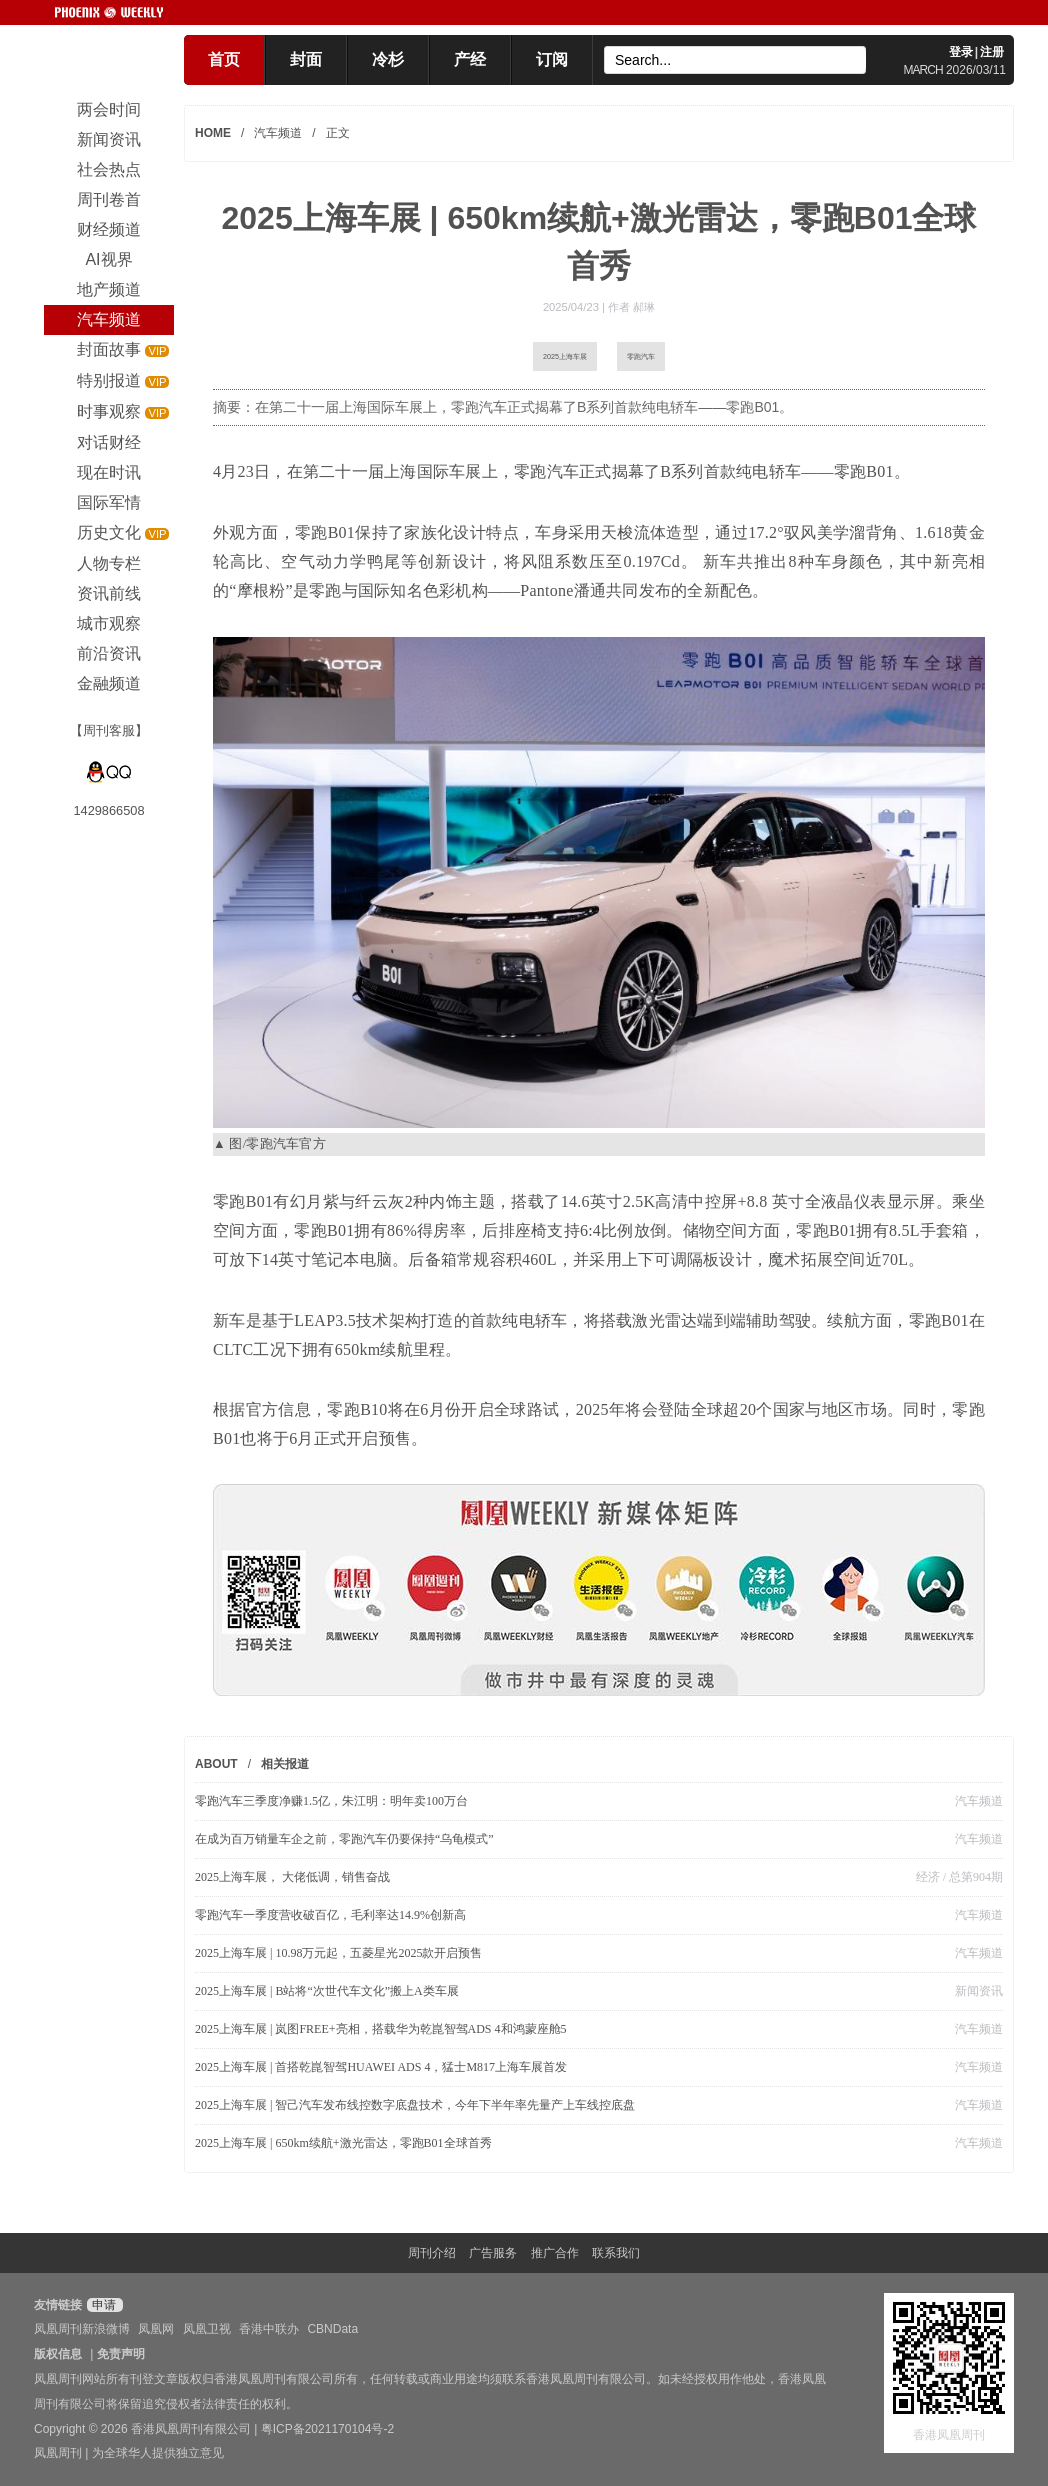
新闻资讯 (979, 1991)
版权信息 (58, 2354)
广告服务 (493, 2253)
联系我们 (616, 2253)
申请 (102, 2305)
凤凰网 (156, 2329)
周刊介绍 (432, 2253)
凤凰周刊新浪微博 (82, 2329)
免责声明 (121, 2354)
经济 (928, 1877)
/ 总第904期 (971, 1877)
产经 (470, 59)
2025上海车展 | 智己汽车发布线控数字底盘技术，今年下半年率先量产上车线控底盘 (415, 2105)
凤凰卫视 (207, 2329)
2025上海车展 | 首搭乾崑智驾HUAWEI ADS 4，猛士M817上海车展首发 (381, 2067)
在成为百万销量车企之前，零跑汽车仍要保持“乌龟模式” (344, 1839)
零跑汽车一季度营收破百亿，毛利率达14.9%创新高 (330, 1915)
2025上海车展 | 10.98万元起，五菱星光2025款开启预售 (338, 1953)
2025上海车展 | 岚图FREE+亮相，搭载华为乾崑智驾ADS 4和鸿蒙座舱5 (381, 2029)
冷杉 (388, 59)
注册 (992, 52)
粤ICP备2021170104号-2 (327, 2429)
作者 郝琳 (631, 307)
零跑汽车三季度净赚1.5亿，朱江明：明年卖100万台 (331, 1801)
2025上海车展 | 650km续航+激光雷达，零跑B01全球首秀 (343, 2143)
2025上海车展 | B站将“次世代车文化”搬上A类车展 (327, 1991)
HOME (213, 133)
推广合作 (555, 2253)
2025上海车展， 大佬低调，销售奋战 (292, 1877)
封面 (306, 59)
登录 (961, 52)
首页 (224, 59)
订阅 (552, 59)
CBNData (332, 2329)
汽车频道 (278, 133)
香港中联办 (269, 2329)
